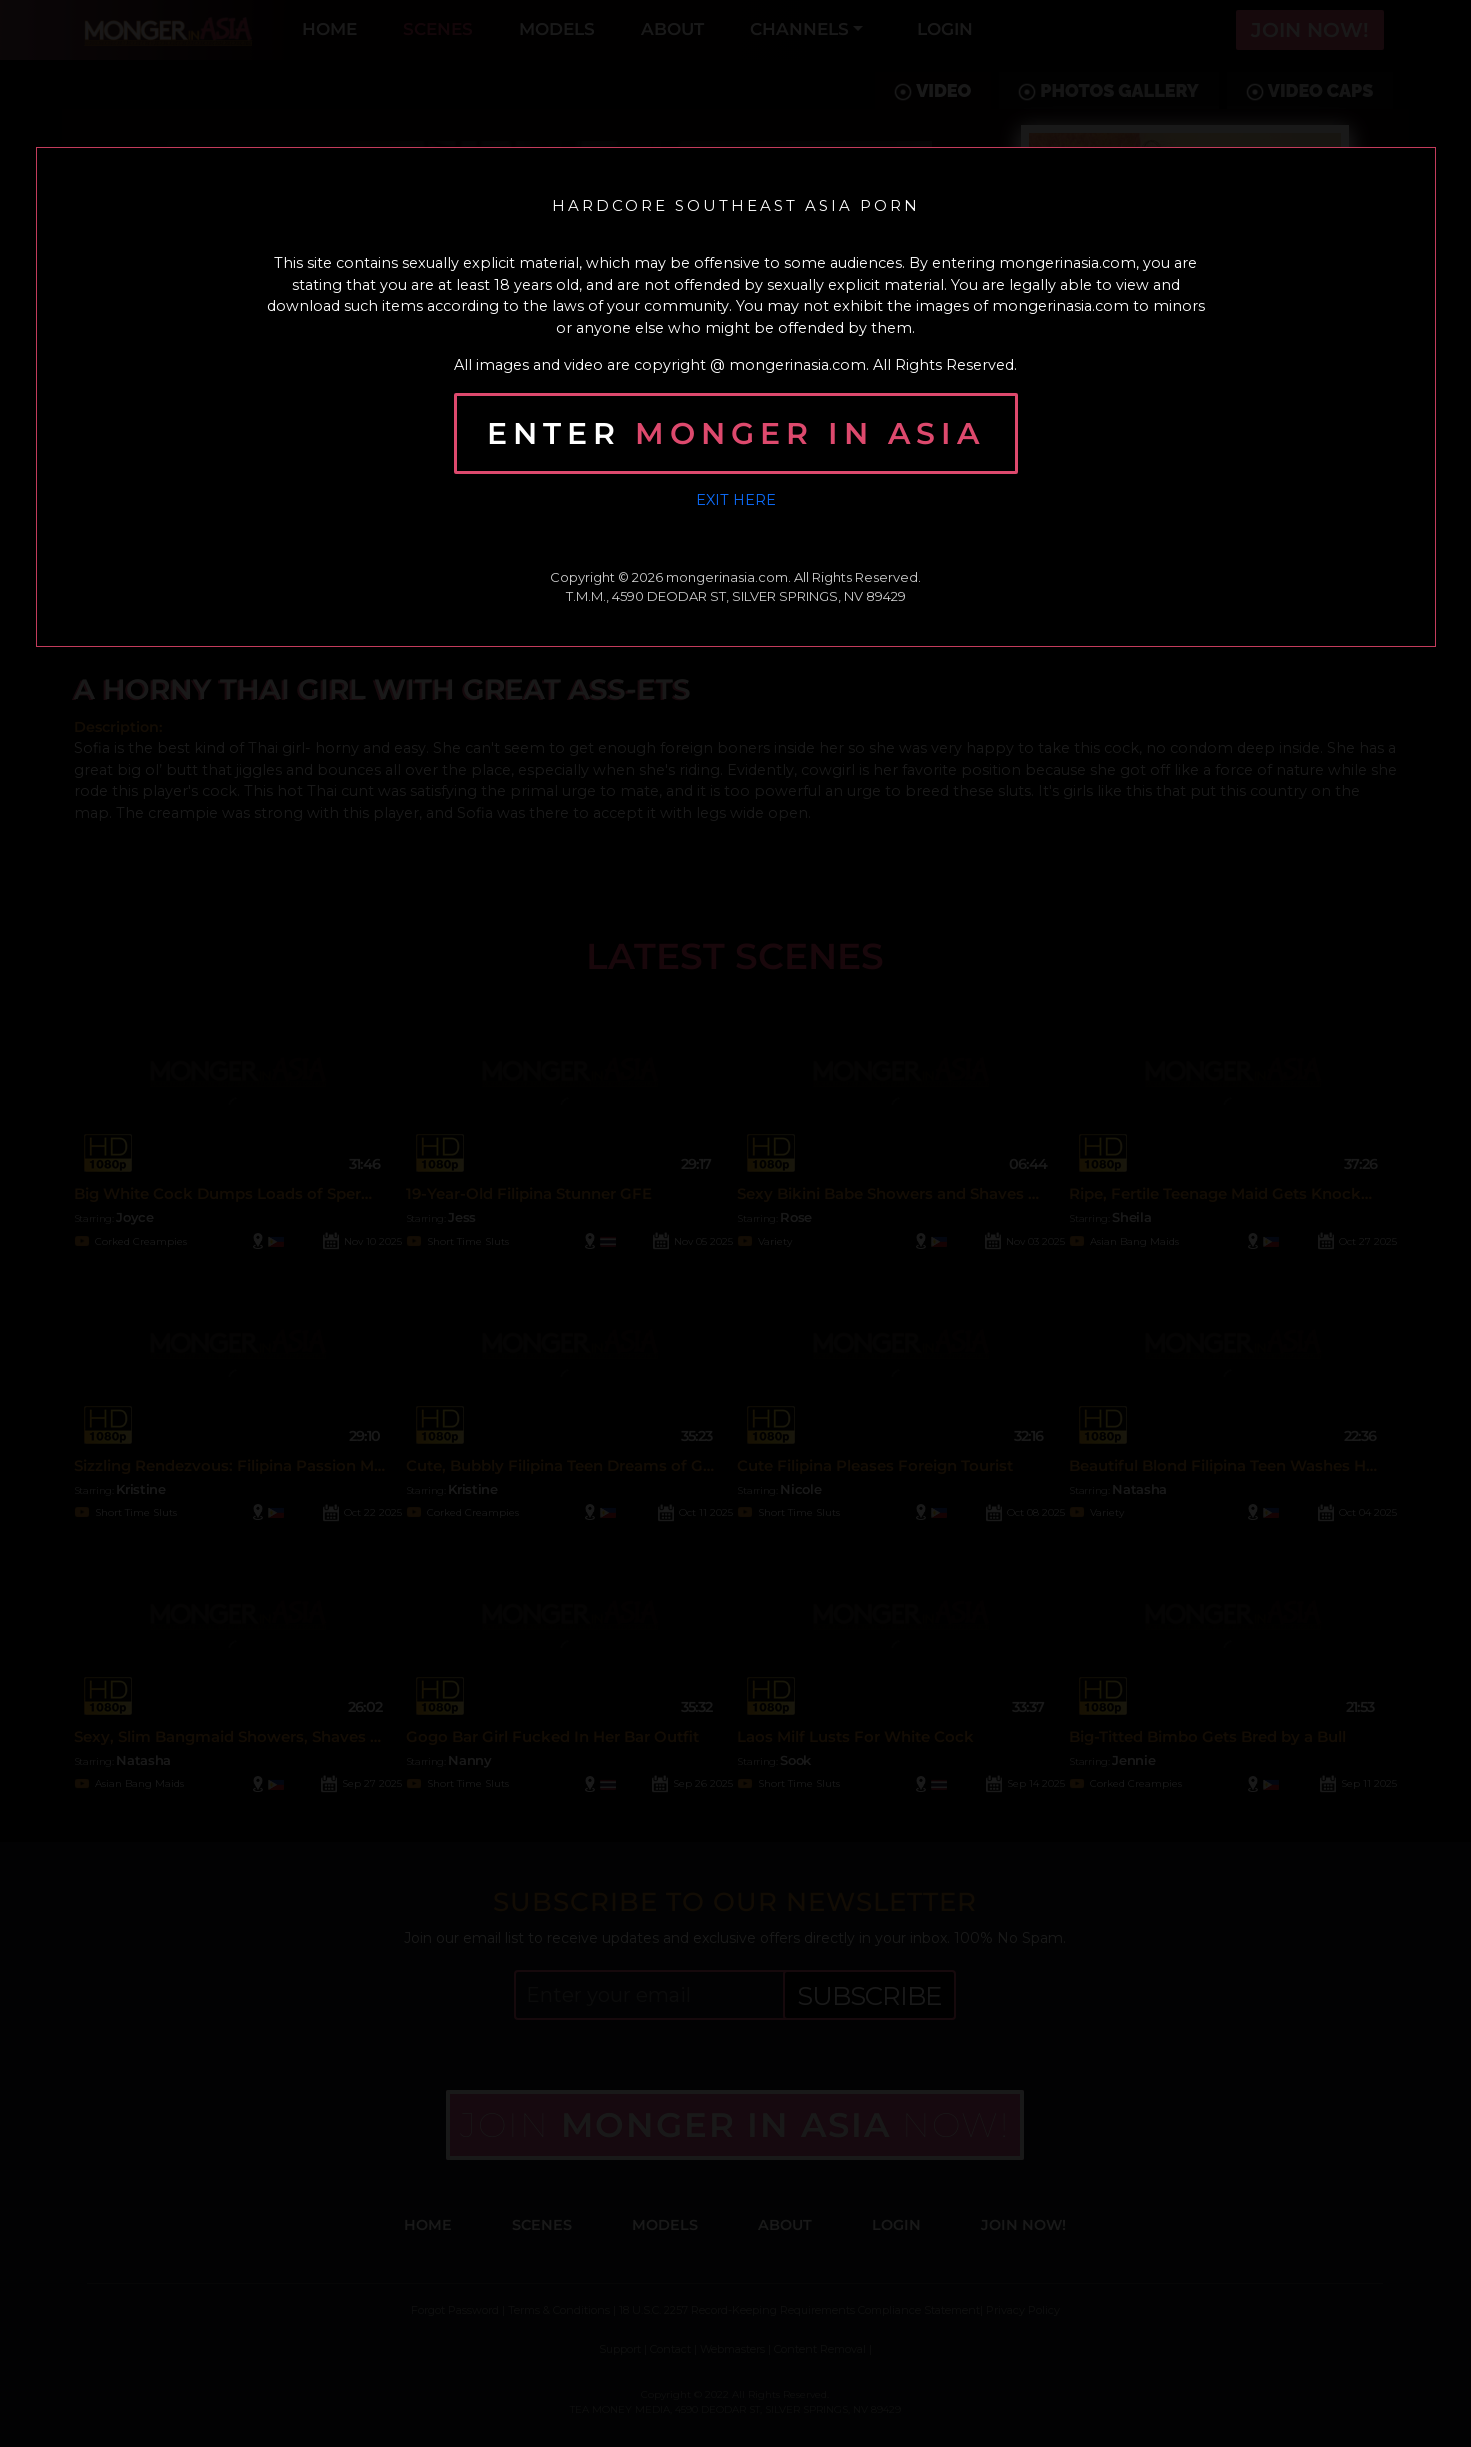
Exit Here (736, 500)
